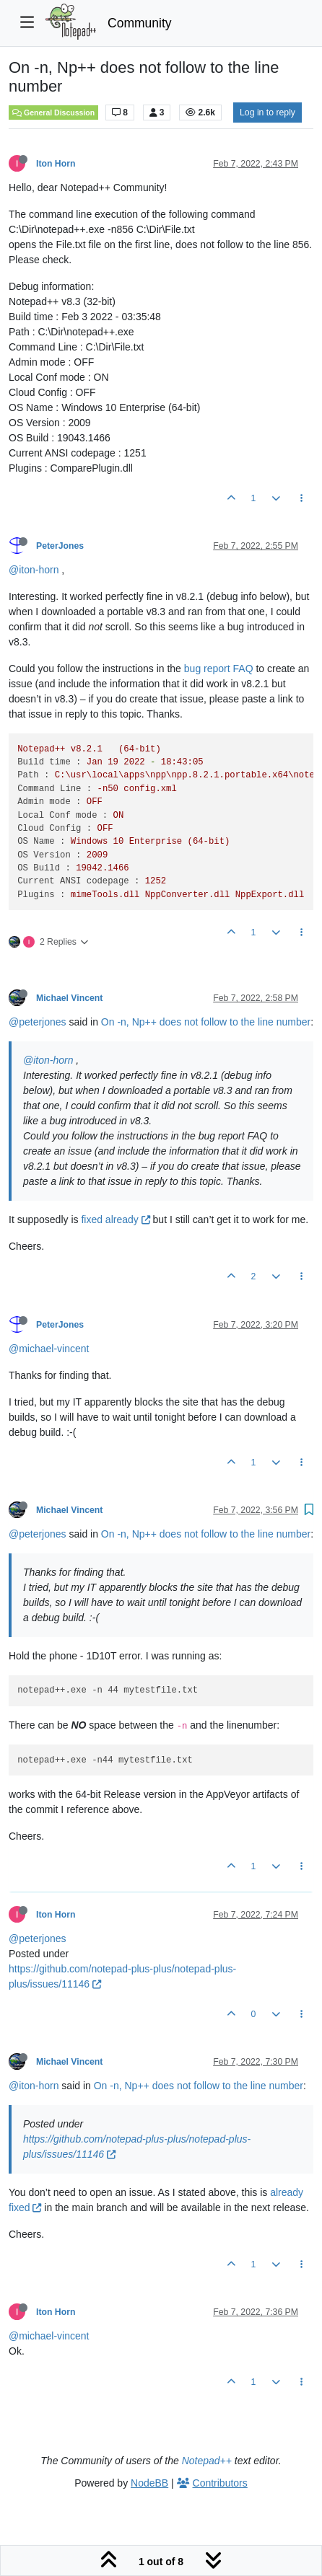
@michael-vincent (49, 1348)
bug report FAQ (218, 668)
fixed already (115, 1219)
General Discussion (53, 112)
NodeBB (149, 2483)
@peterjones (37, 1022)
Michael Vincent (69, 998)
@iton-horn (33, 569)
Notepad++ (207, 2460)
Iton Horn (55, 164)
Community (140, 23)
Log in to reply (267, 112)
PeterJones (60, 546)
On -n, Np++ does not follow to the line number (205, 1022)
